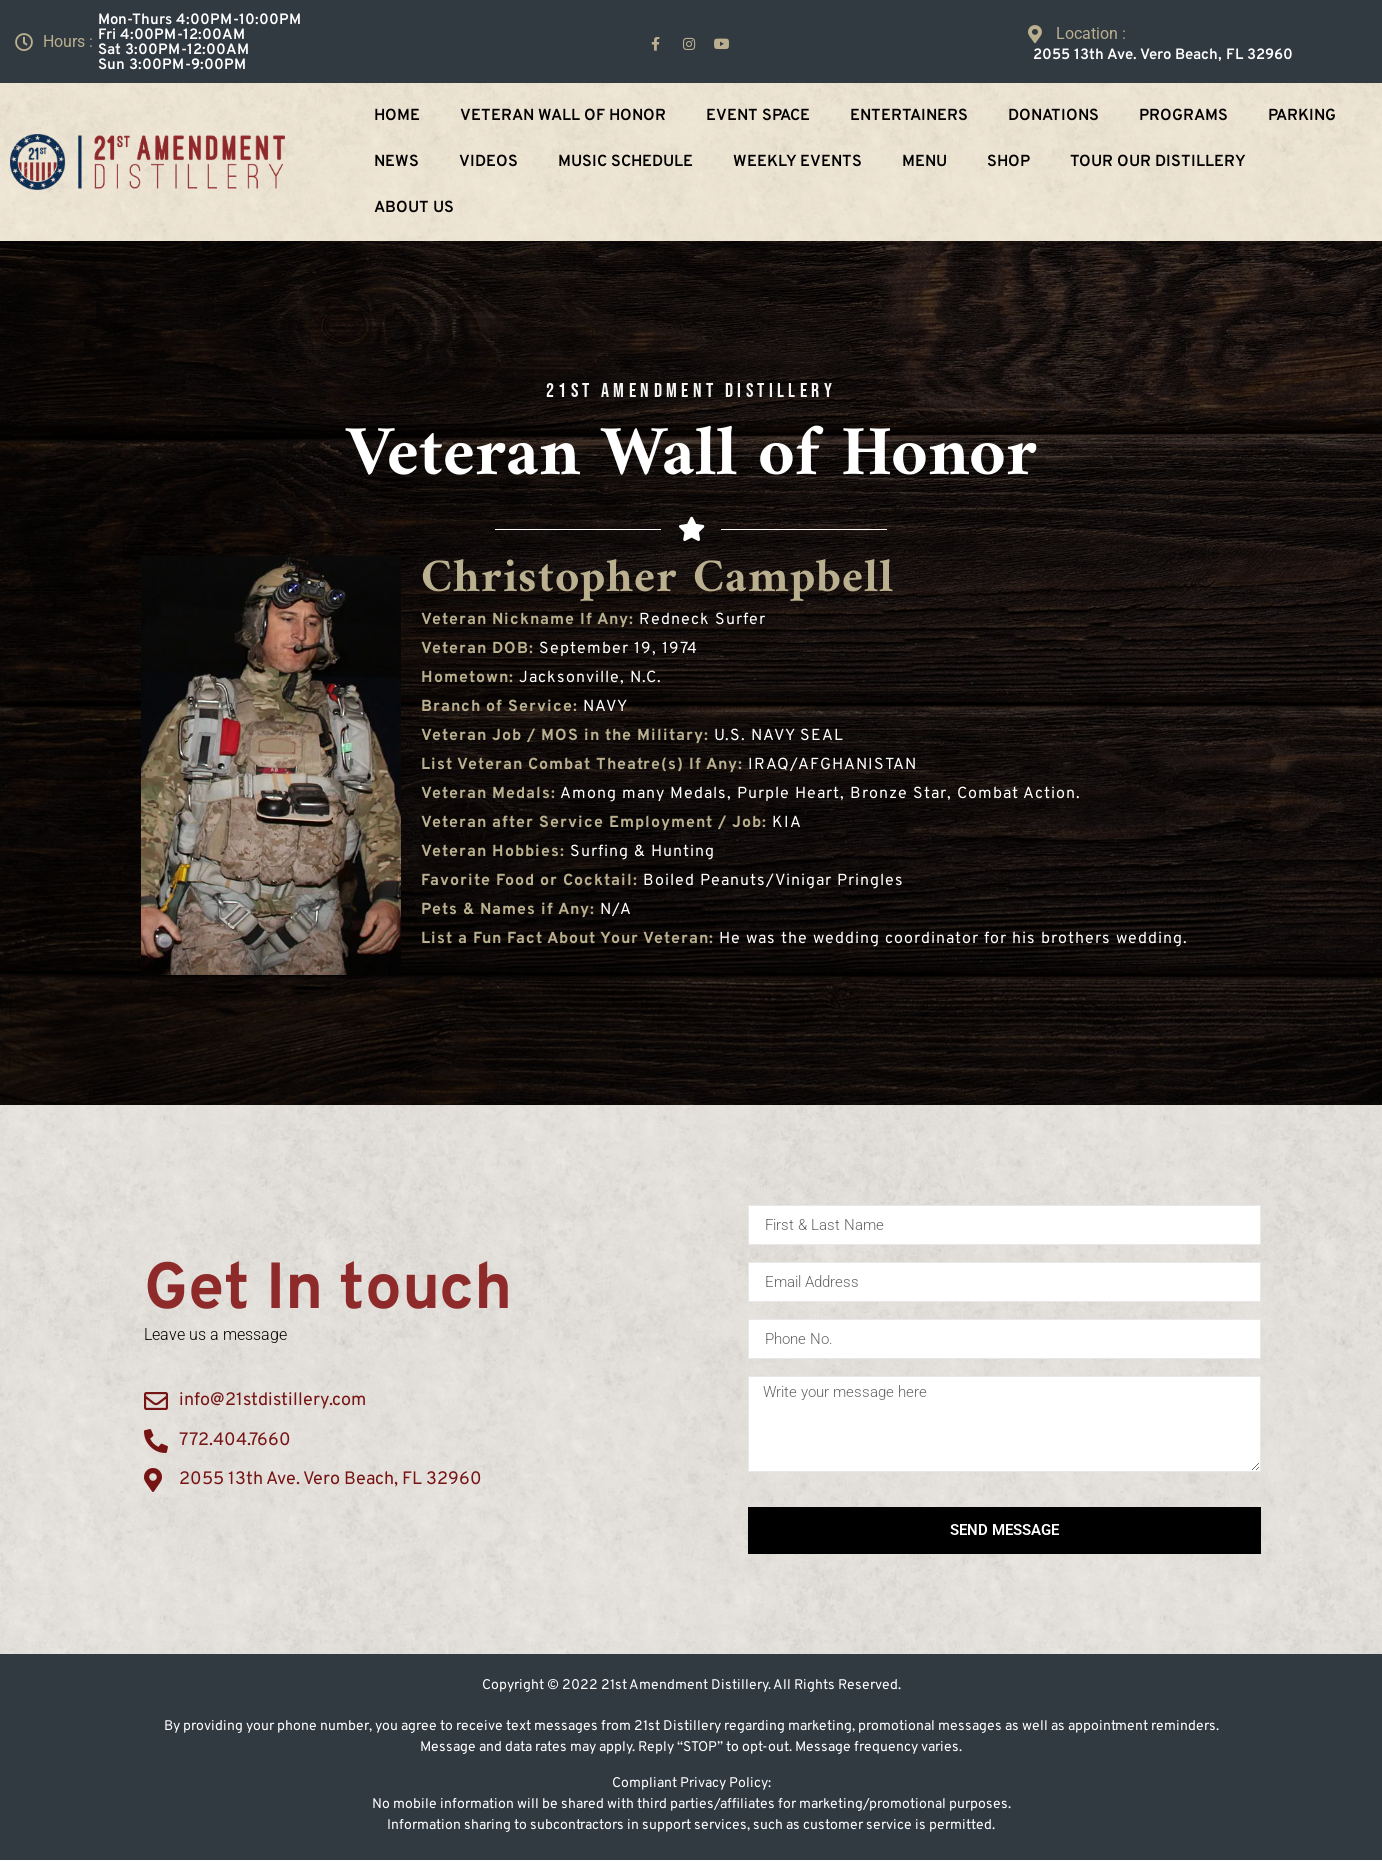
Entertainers (909, 116)
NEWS (396, 162)
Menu (924, 162)
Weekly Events (797, 162)
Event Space (758, 116)
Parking (1302, 116)
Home (397, 116)
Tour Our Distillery (1158, 162)
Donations (1053, 116)
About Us (414, 208)
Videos (488, 162)
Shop (1008, 162)
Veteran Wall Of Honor (563, 116)
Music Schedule (625, 162)
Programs (1183, 116)
